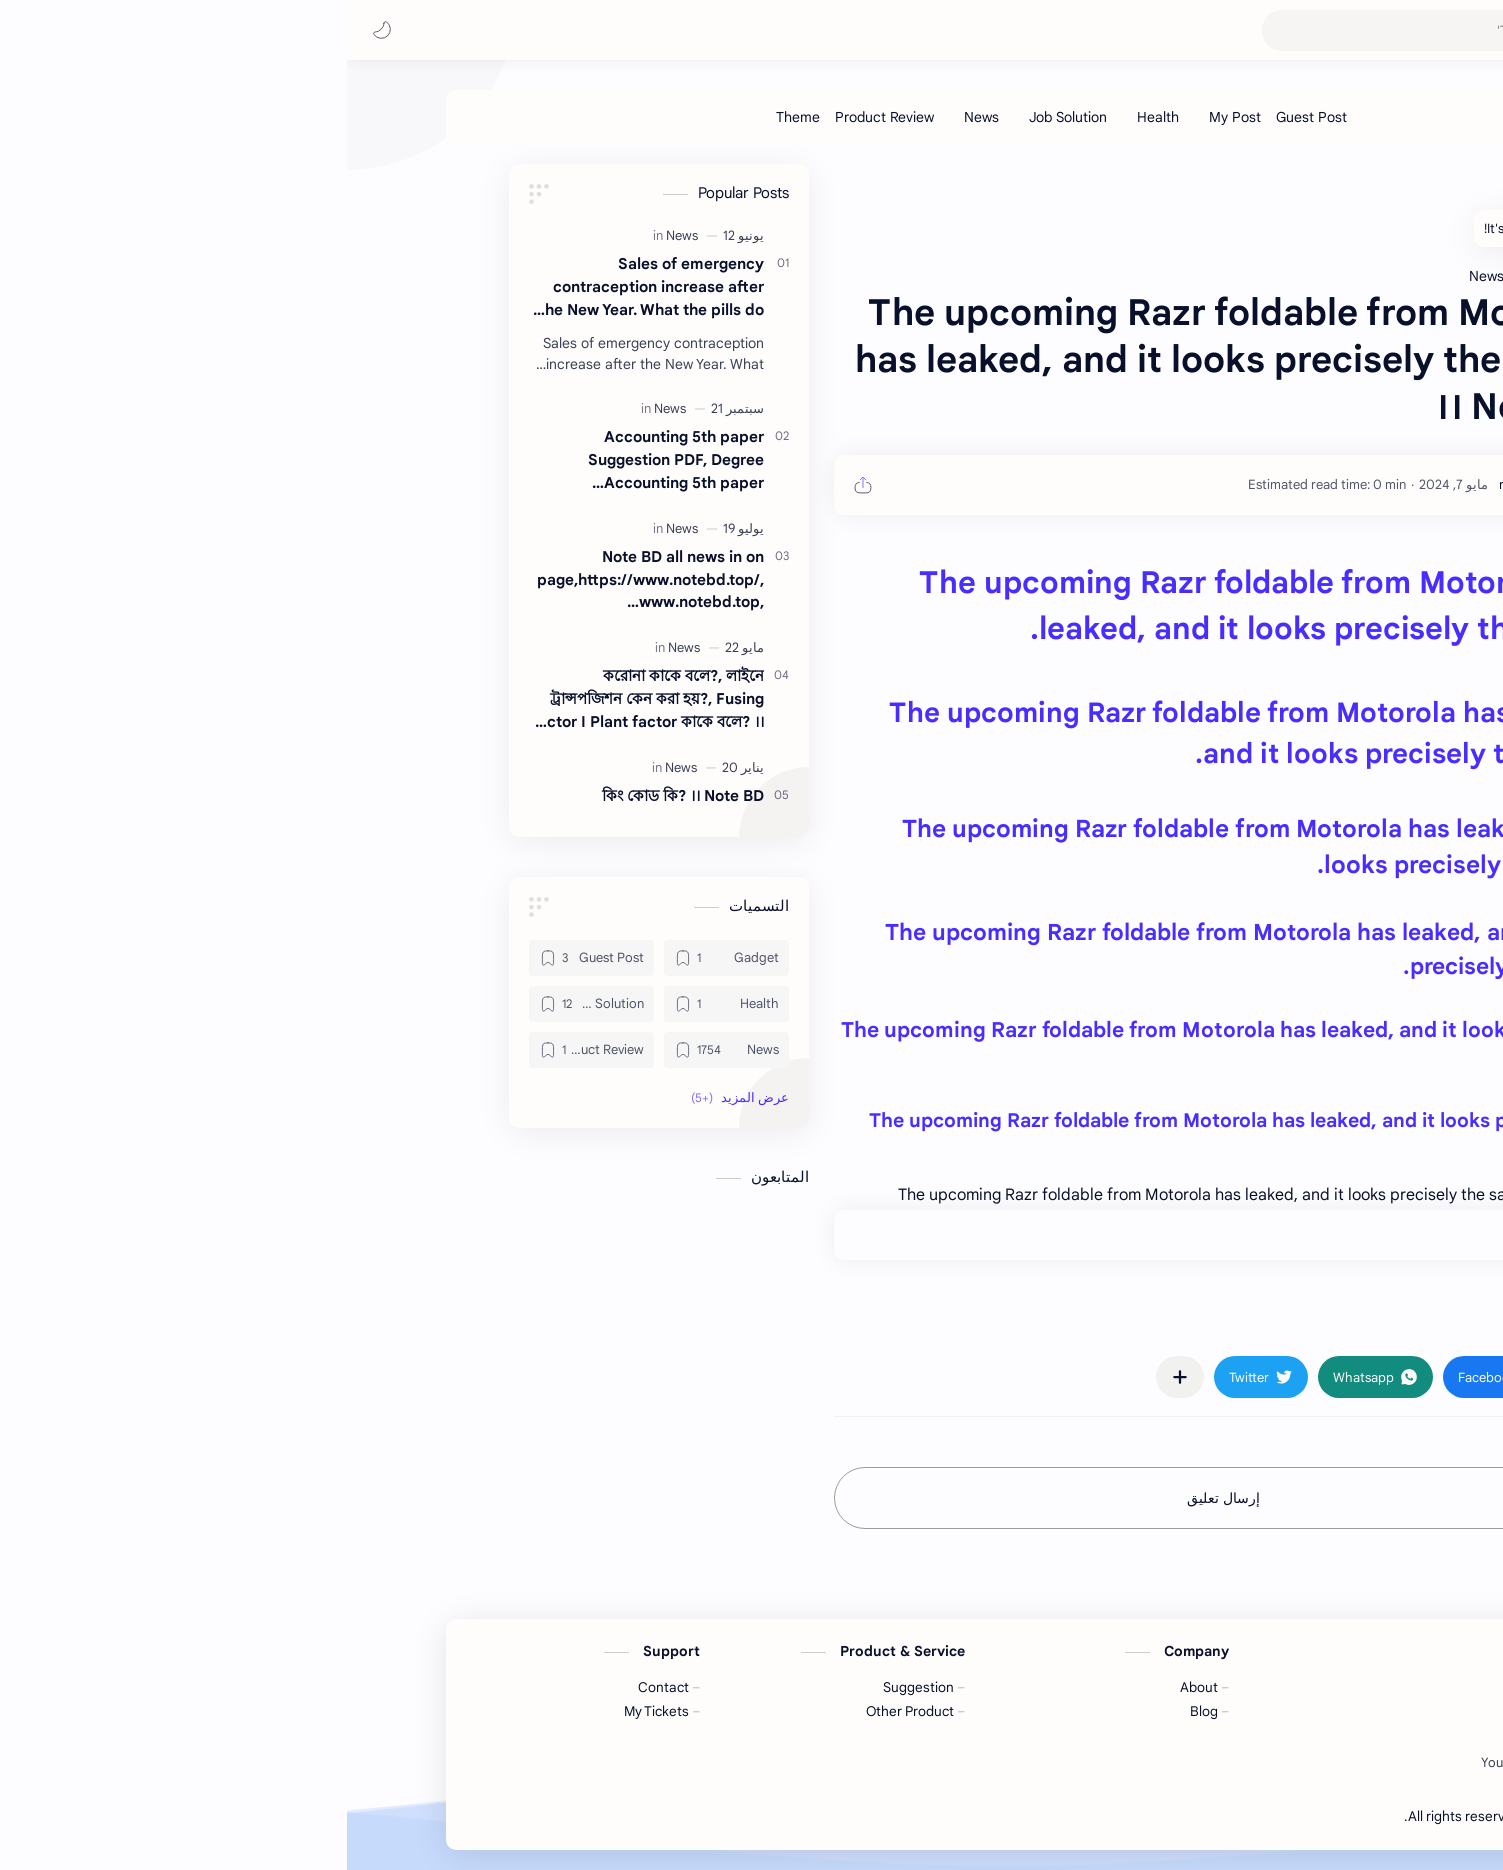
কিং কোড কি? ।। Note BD (336, 795)
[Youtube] (1158, 1763)
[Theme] (451, 117)
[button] (35, 30)
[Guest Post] (964, 117)
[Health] (811, 117)
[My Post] (888, 117)
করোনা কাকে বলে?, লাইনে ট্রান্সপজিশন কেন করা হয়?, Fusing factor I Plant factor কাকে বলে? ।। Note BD (301, 699)
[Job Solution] (721, 117)
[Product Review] (537, 117)
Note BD (1218, 1816)
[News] (634, 117)
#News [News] (1234, 1318)
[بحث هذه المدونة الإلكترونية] (1088, 30)
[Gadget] (379, 958)
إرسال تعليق (876, 1498)
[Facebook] (1280, 1763)
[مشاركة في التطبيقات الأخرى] (833, 1377)
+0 (1192, 1235)
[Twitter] (1217, 1763)
